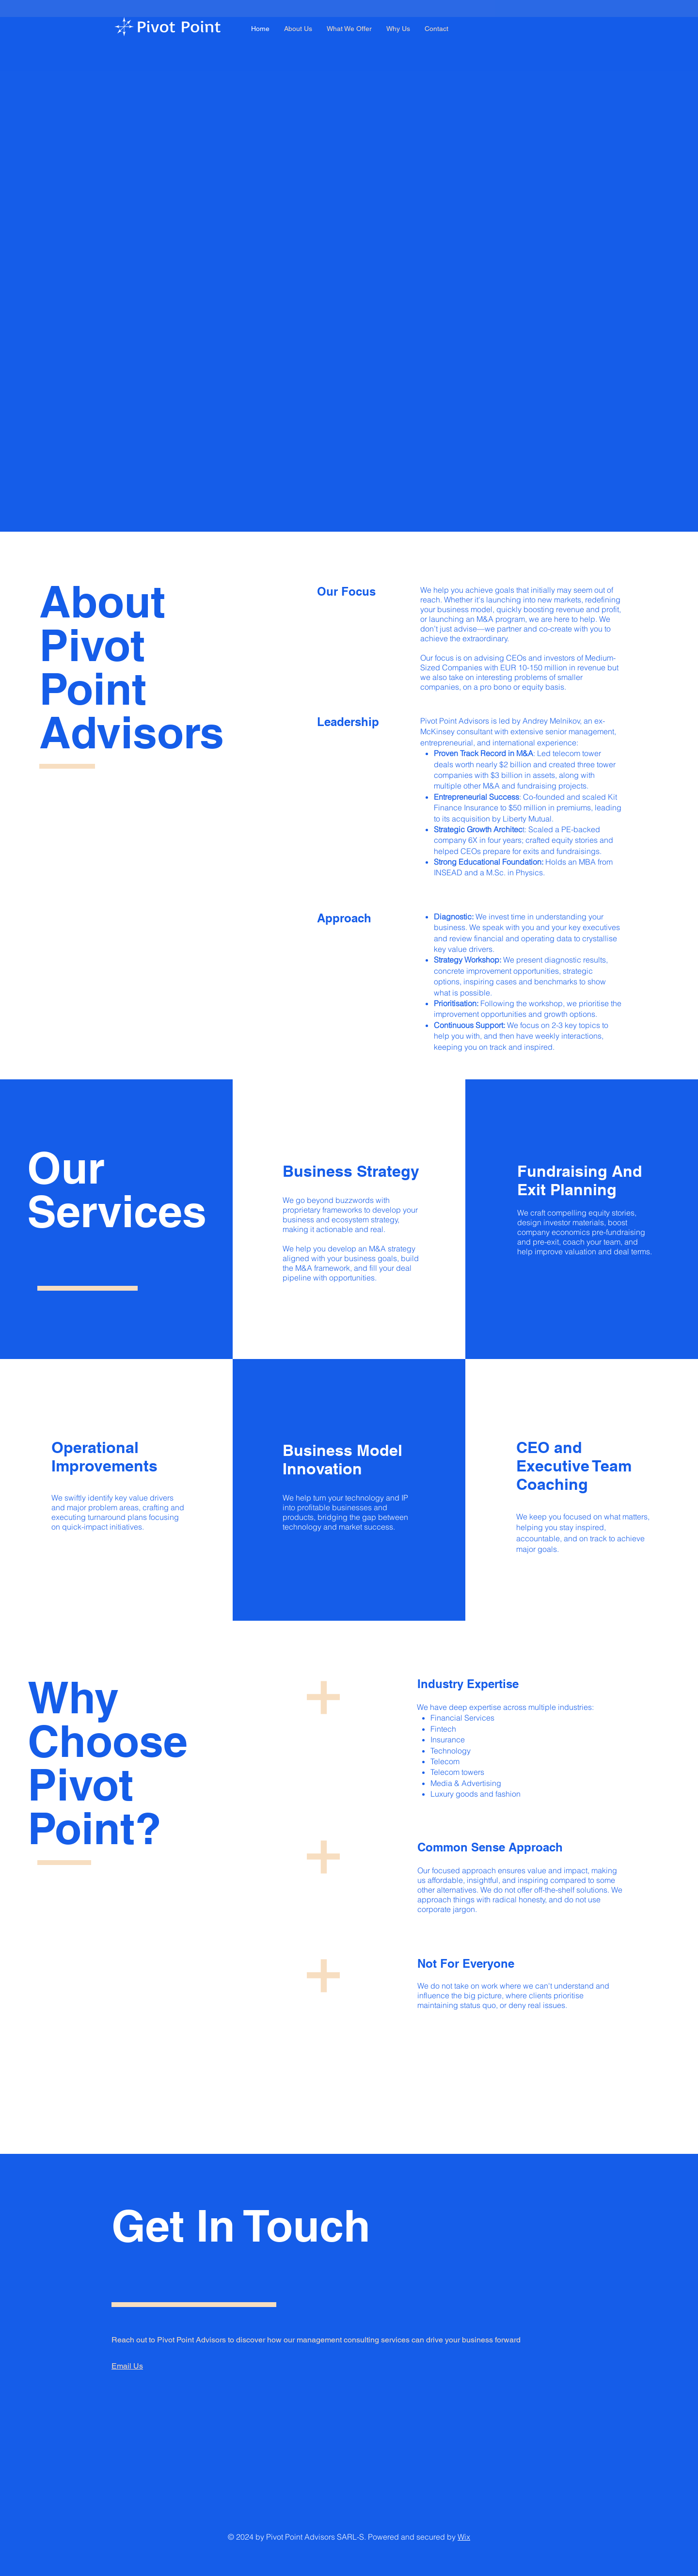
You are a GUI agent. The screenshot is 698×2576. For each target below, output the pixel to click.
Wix (464, 2537)
